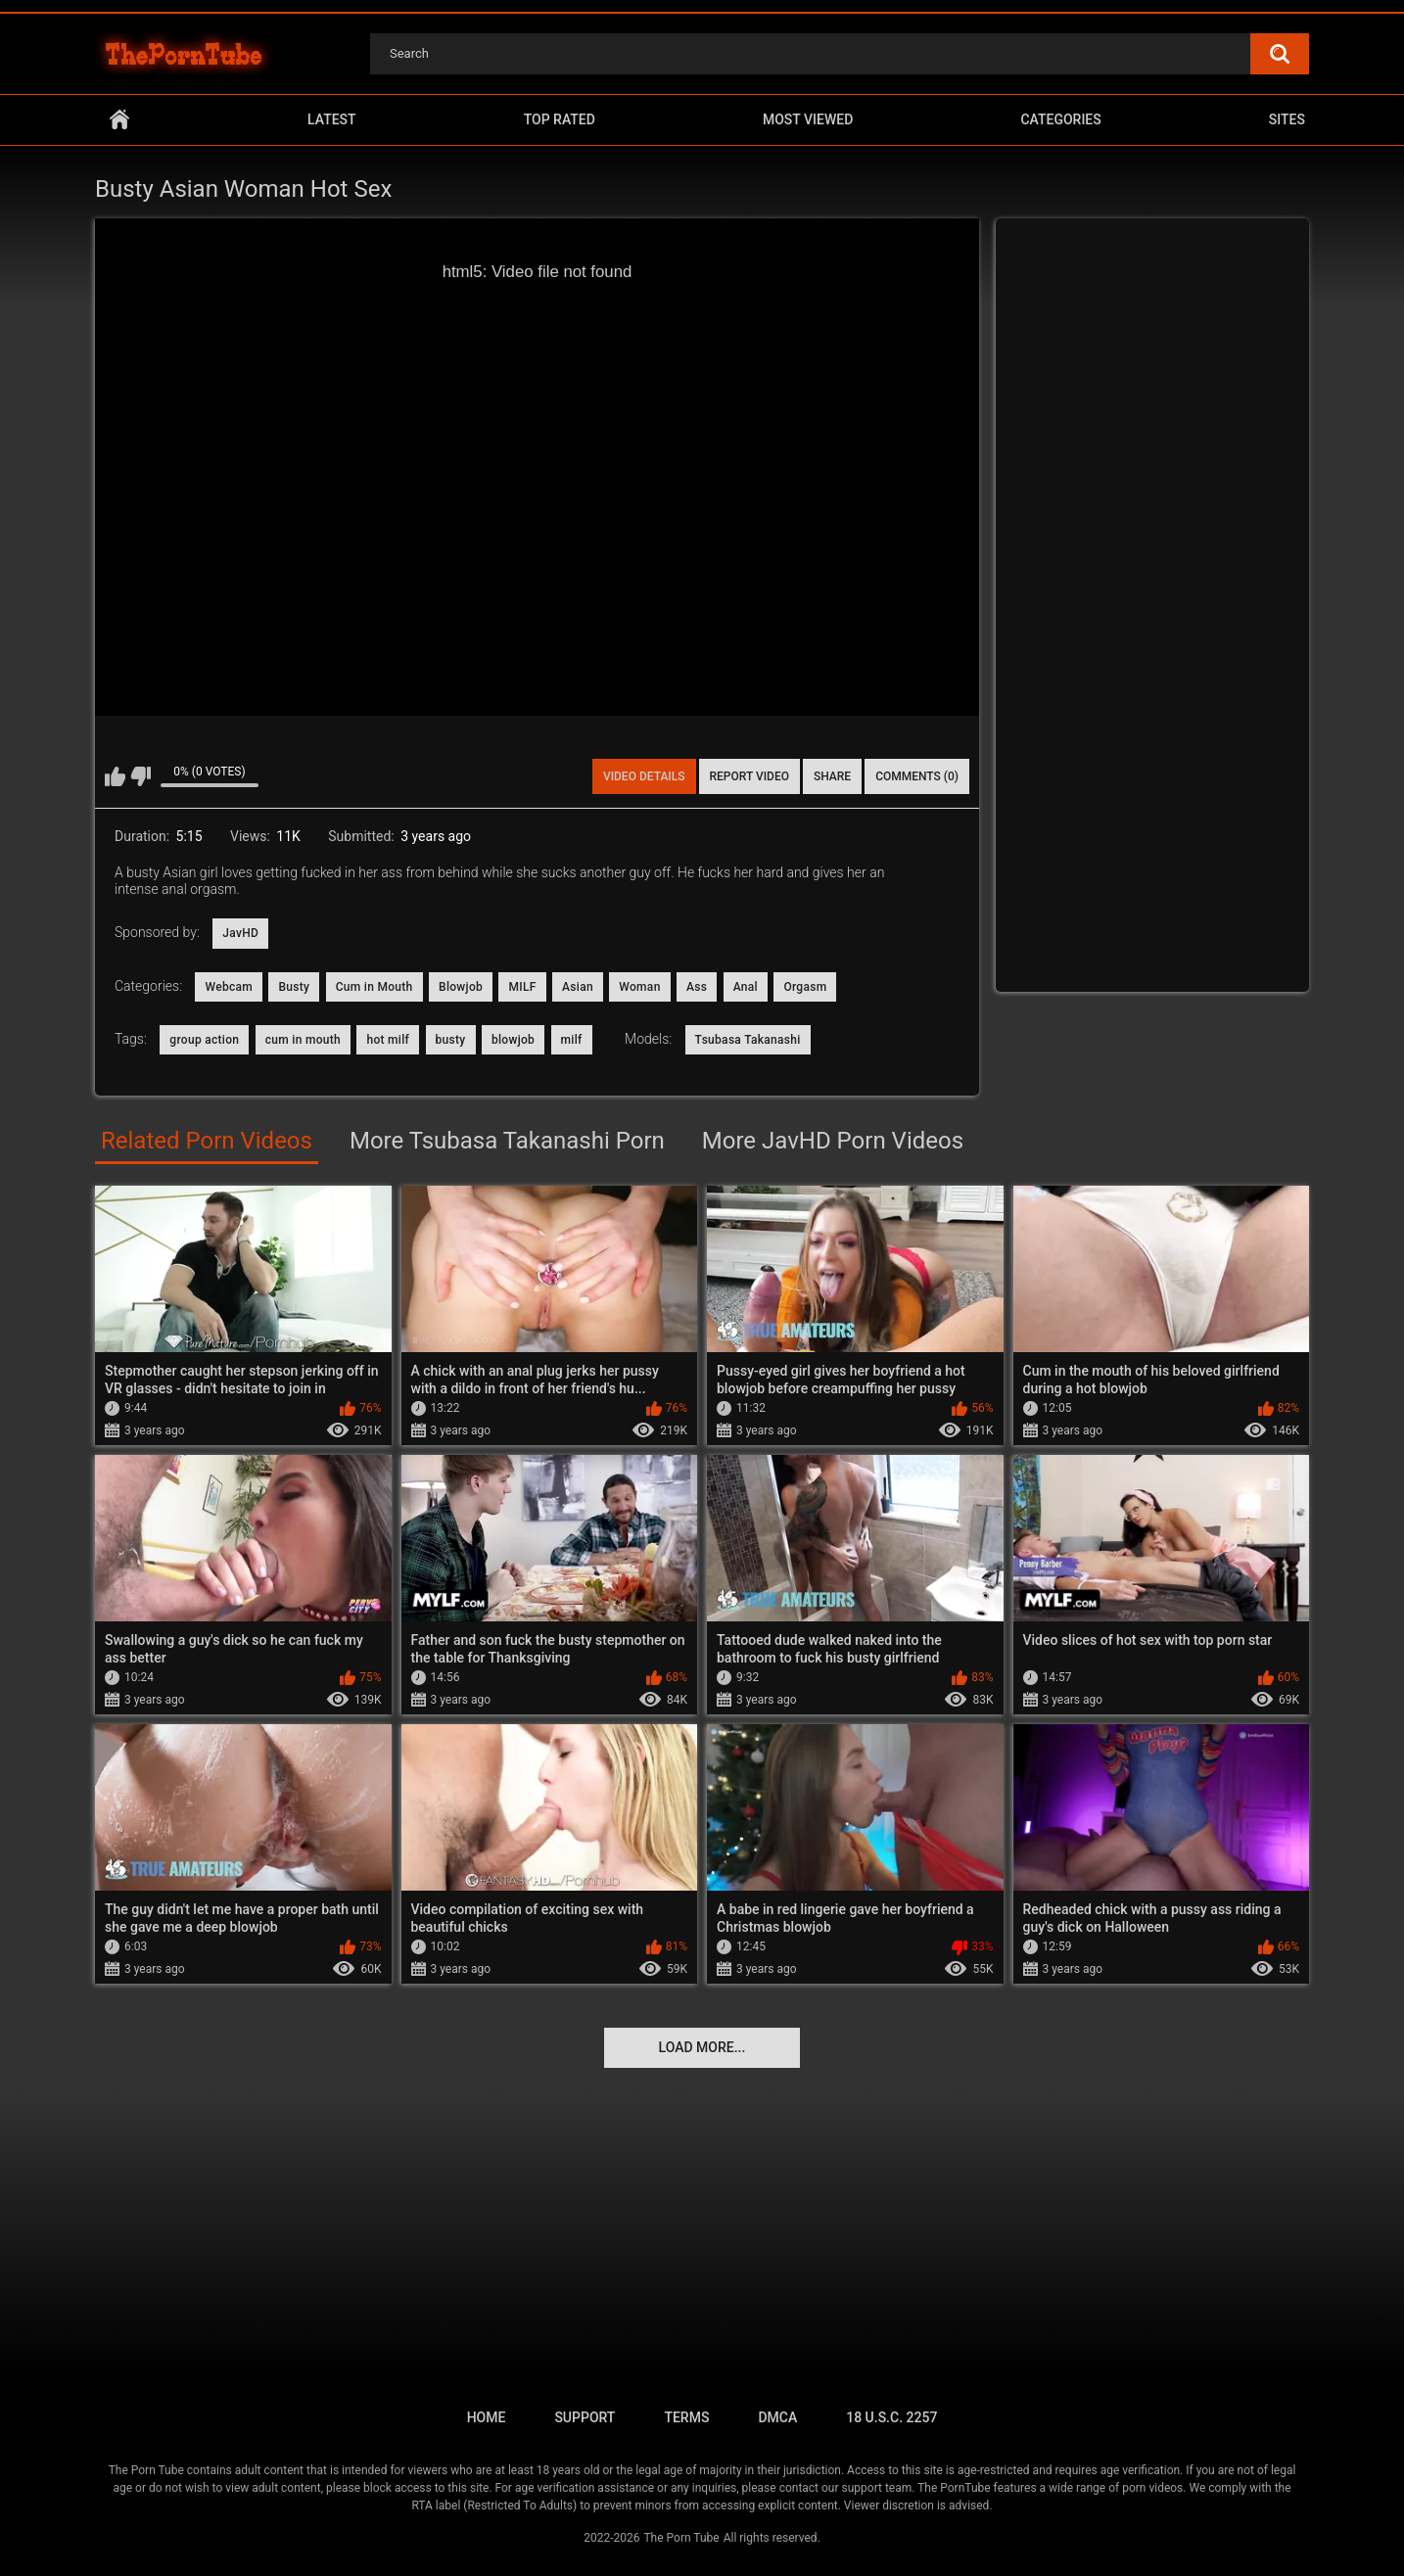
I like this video (115, 776)
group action (204, 1040)
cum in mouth (303, 1040)
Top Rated (559, 119)
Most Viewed (808, 119)
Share (832, 776)
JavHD (240, 933)
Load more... (702, 2047)
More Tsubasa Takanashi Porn (507, 1140)
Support (584, 2417)
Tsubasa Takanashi (748, 1040)
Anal (745, 987)
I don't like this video (140, 776)
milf (572, 1040)
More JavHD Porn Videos (832, 1140)
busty (451, 1040)
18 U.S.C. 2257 (891, 2417)
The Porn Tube (681, 2538)
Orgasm (804, 987)
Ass (696, 987)
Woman (639, 987)
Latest (331, 119)
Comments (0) (917, 776)
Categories (1060, 119)
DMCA (777, 2417)
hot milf (387, 1040)
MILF (522, 987)
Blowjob (461, 987)
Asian (577, 987)
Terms (686, 2417)
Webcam (229, 987)
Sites (1287, 119)
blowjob (513, 1040)
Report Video (749, 776)
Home (119, 120)
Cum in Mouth (374, 987)
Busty (293, 987)
